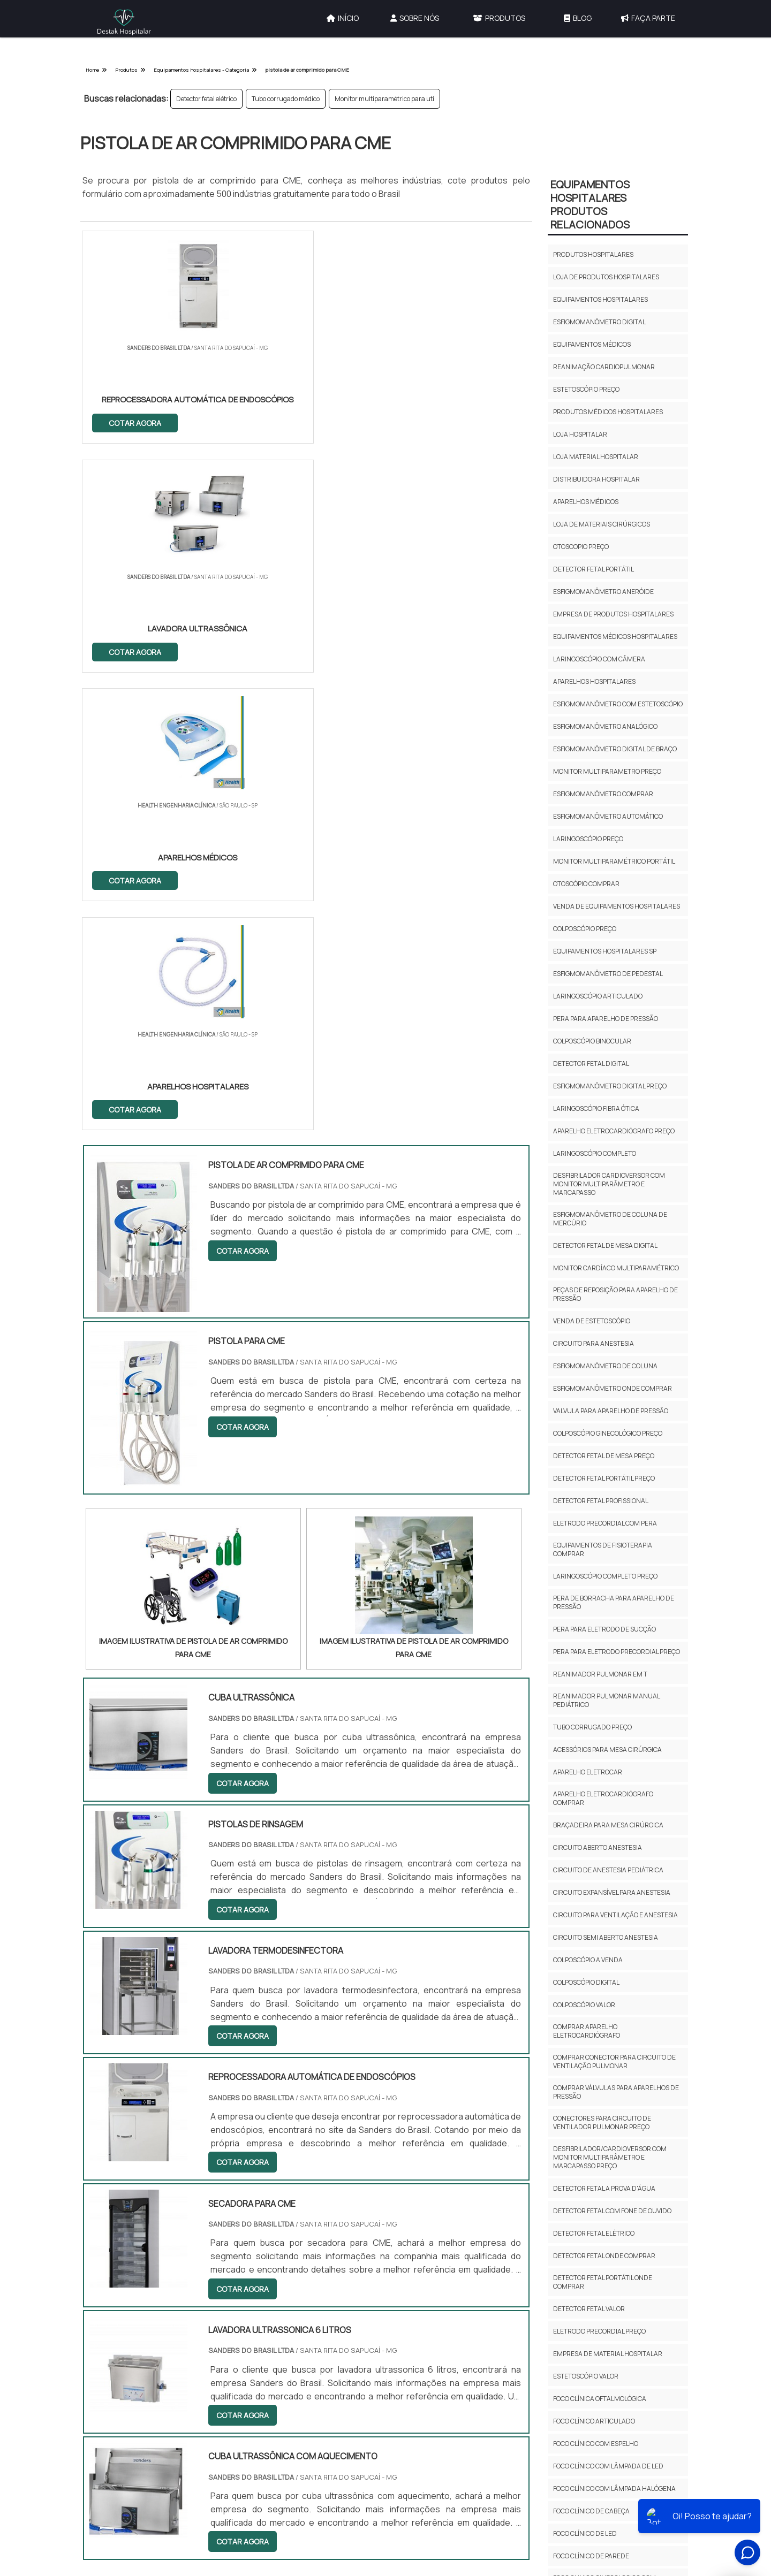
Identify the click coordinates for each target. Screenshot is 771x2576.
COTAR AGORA (135, 422)
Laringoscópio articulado (597, 996)
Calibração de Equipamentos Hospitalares (456, 2306)
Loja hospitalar (580, 434)
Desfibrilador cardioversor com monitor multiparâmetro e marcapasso (609, 1184)
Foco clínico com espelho (595, 2443)
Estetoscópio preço (586, 389)
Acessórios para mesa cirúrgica (607, 1749)
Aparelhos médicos (585, 501)
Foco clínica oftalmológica (599, 2398)
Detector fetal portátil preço (604, 1478)
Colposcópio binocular (592, 1041)
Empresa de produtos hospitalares (613, 614)
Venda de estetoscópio (591, 1320)
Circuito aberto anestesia (597, 1847)
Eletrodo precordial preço (599, 2331)
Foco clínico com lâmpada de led (608, 2466)
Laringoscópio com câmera (599, 659)
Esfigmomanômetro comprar (603, 793)
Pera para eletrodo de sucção (604, 1629)
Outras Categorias (460, 2253)
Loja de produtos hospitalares (606, 276)
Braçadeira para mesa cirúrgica (608, 1825)
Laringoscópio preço (588, 838)
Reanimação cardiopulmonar (604, 366)
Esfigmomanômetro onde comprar (612, 1388)
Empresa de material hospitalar (607, 2353)
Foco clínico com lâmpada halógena (614, 2488)
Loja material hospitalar (595, 456)
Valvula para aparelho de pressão (610, 1410)
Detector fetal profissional (600, 1500)
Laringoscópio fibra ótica (596, 1108)
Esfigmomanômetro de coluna (605, 1365)
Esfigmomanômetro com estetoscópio (618, 703)
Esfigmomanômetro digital (599, 321)
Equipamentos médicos (592, 344)
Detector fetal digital (591, 1063)
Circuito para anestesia (593, 1343)
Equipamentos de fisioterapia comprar (602, 1549)
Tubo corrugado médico (286, 98)
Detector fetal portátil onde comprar (602, 2282)
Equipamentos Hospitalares (454, 2355)
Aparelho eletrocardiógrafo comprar (603, 1798)
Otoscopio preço (581, 546)
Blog (578, 18)
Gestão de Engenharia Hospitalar (464, 2280)
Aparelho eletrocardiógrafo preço (614, 1130)
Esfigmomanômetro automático (608, 816)
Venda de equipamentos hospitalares (616, 906)
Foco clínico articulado (594, 2421)
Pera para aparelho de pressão (605, 1018)
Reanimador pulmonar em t (600, 1674)
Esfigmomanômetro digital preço (610, 1086)
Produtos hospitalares (593, 254)
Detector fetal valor (589, 2308)
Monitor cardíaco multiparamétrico (616, 1267)
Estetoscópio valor (585, 2376)
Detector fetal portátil (593, 569)
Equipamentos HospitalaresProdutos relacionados (590, 204)
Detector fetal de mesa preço (603, 1455)
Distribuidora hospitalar (596, 479)
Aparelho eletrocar (587, 1772)
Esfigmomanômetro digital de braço (615, 748)
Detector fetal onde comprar (604, 2255)
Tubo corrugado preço (592, 1727)
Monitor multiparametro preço (607, 771)
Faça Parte (648, 18)
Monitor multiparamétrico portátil (614, 861)
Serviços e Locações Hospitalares (464, 2333)
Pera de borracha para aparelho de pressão (613, 1602)
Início (343, 18)
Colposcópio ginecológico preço (607, 1433)
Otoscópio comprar (586, 883)
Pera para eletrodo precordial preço (616, 1651)
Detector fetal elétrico (206, 98)
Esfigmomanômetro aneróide (603, 591)
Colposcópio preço (584, 928)
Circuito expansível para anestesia (611, 1892)
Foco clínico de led (585, 2533)
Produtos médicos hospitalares (608, 411)
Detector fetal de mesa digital (605, 1245)
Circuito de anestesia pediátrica (608, 1869)
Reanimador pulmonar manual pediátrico (606, 1700)
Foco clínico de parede (591, 2555)
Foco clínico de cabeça (591, 2511)
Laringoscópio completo (594, 1153)
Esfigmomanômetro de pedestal (608, 973)
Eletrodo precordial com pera (605, 1523)
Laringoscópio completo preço (605, 1576)
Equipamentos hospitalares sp (604, 951)
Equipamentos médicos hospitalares (615, 636)
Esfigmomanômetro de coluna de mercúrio (610, 1219)
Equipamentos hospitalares (600, 299)
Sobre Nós (414, 18)
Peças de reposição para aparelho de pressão (615, 1294)
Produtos (499, 18)
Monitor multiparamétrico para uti (384, 98)
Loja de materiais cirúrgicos (601, 524)
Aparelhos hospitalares (594, 681)
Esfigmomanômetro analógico (605, 726)
